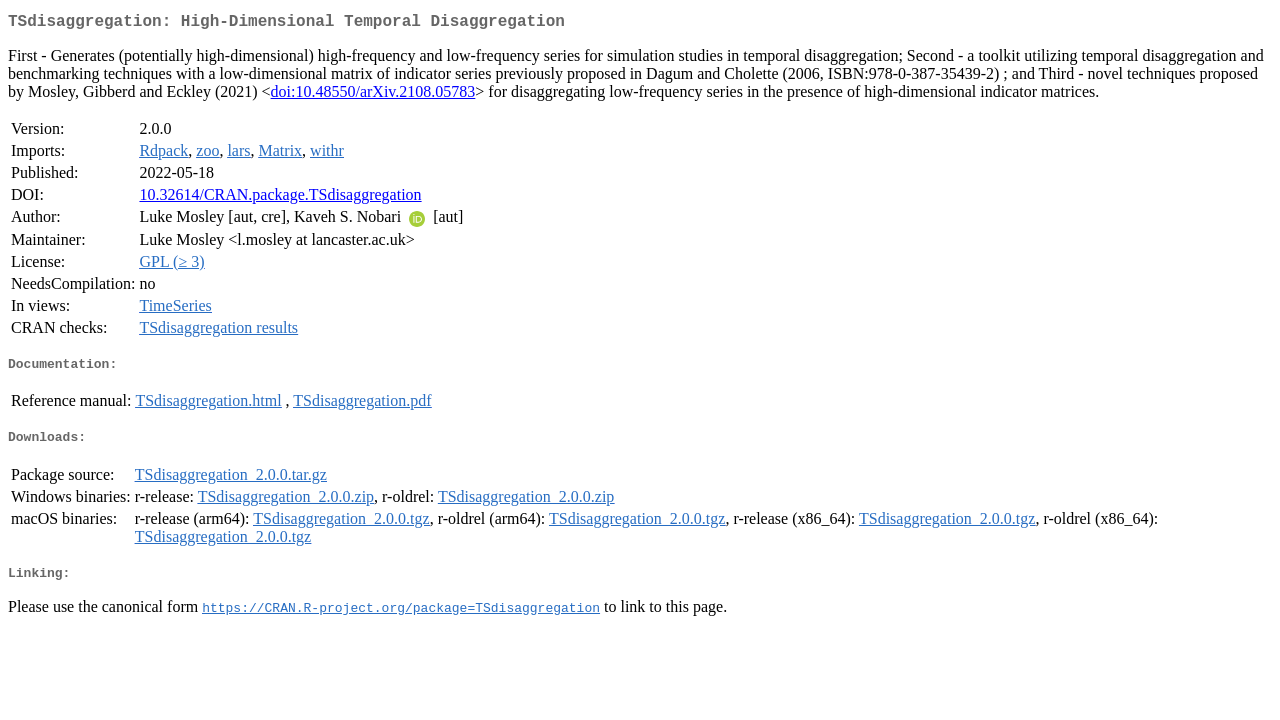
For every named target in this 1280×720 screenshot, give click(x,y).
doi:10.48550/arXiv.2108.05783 (373, 95)
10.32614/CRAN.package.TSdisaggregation (280, 198)
